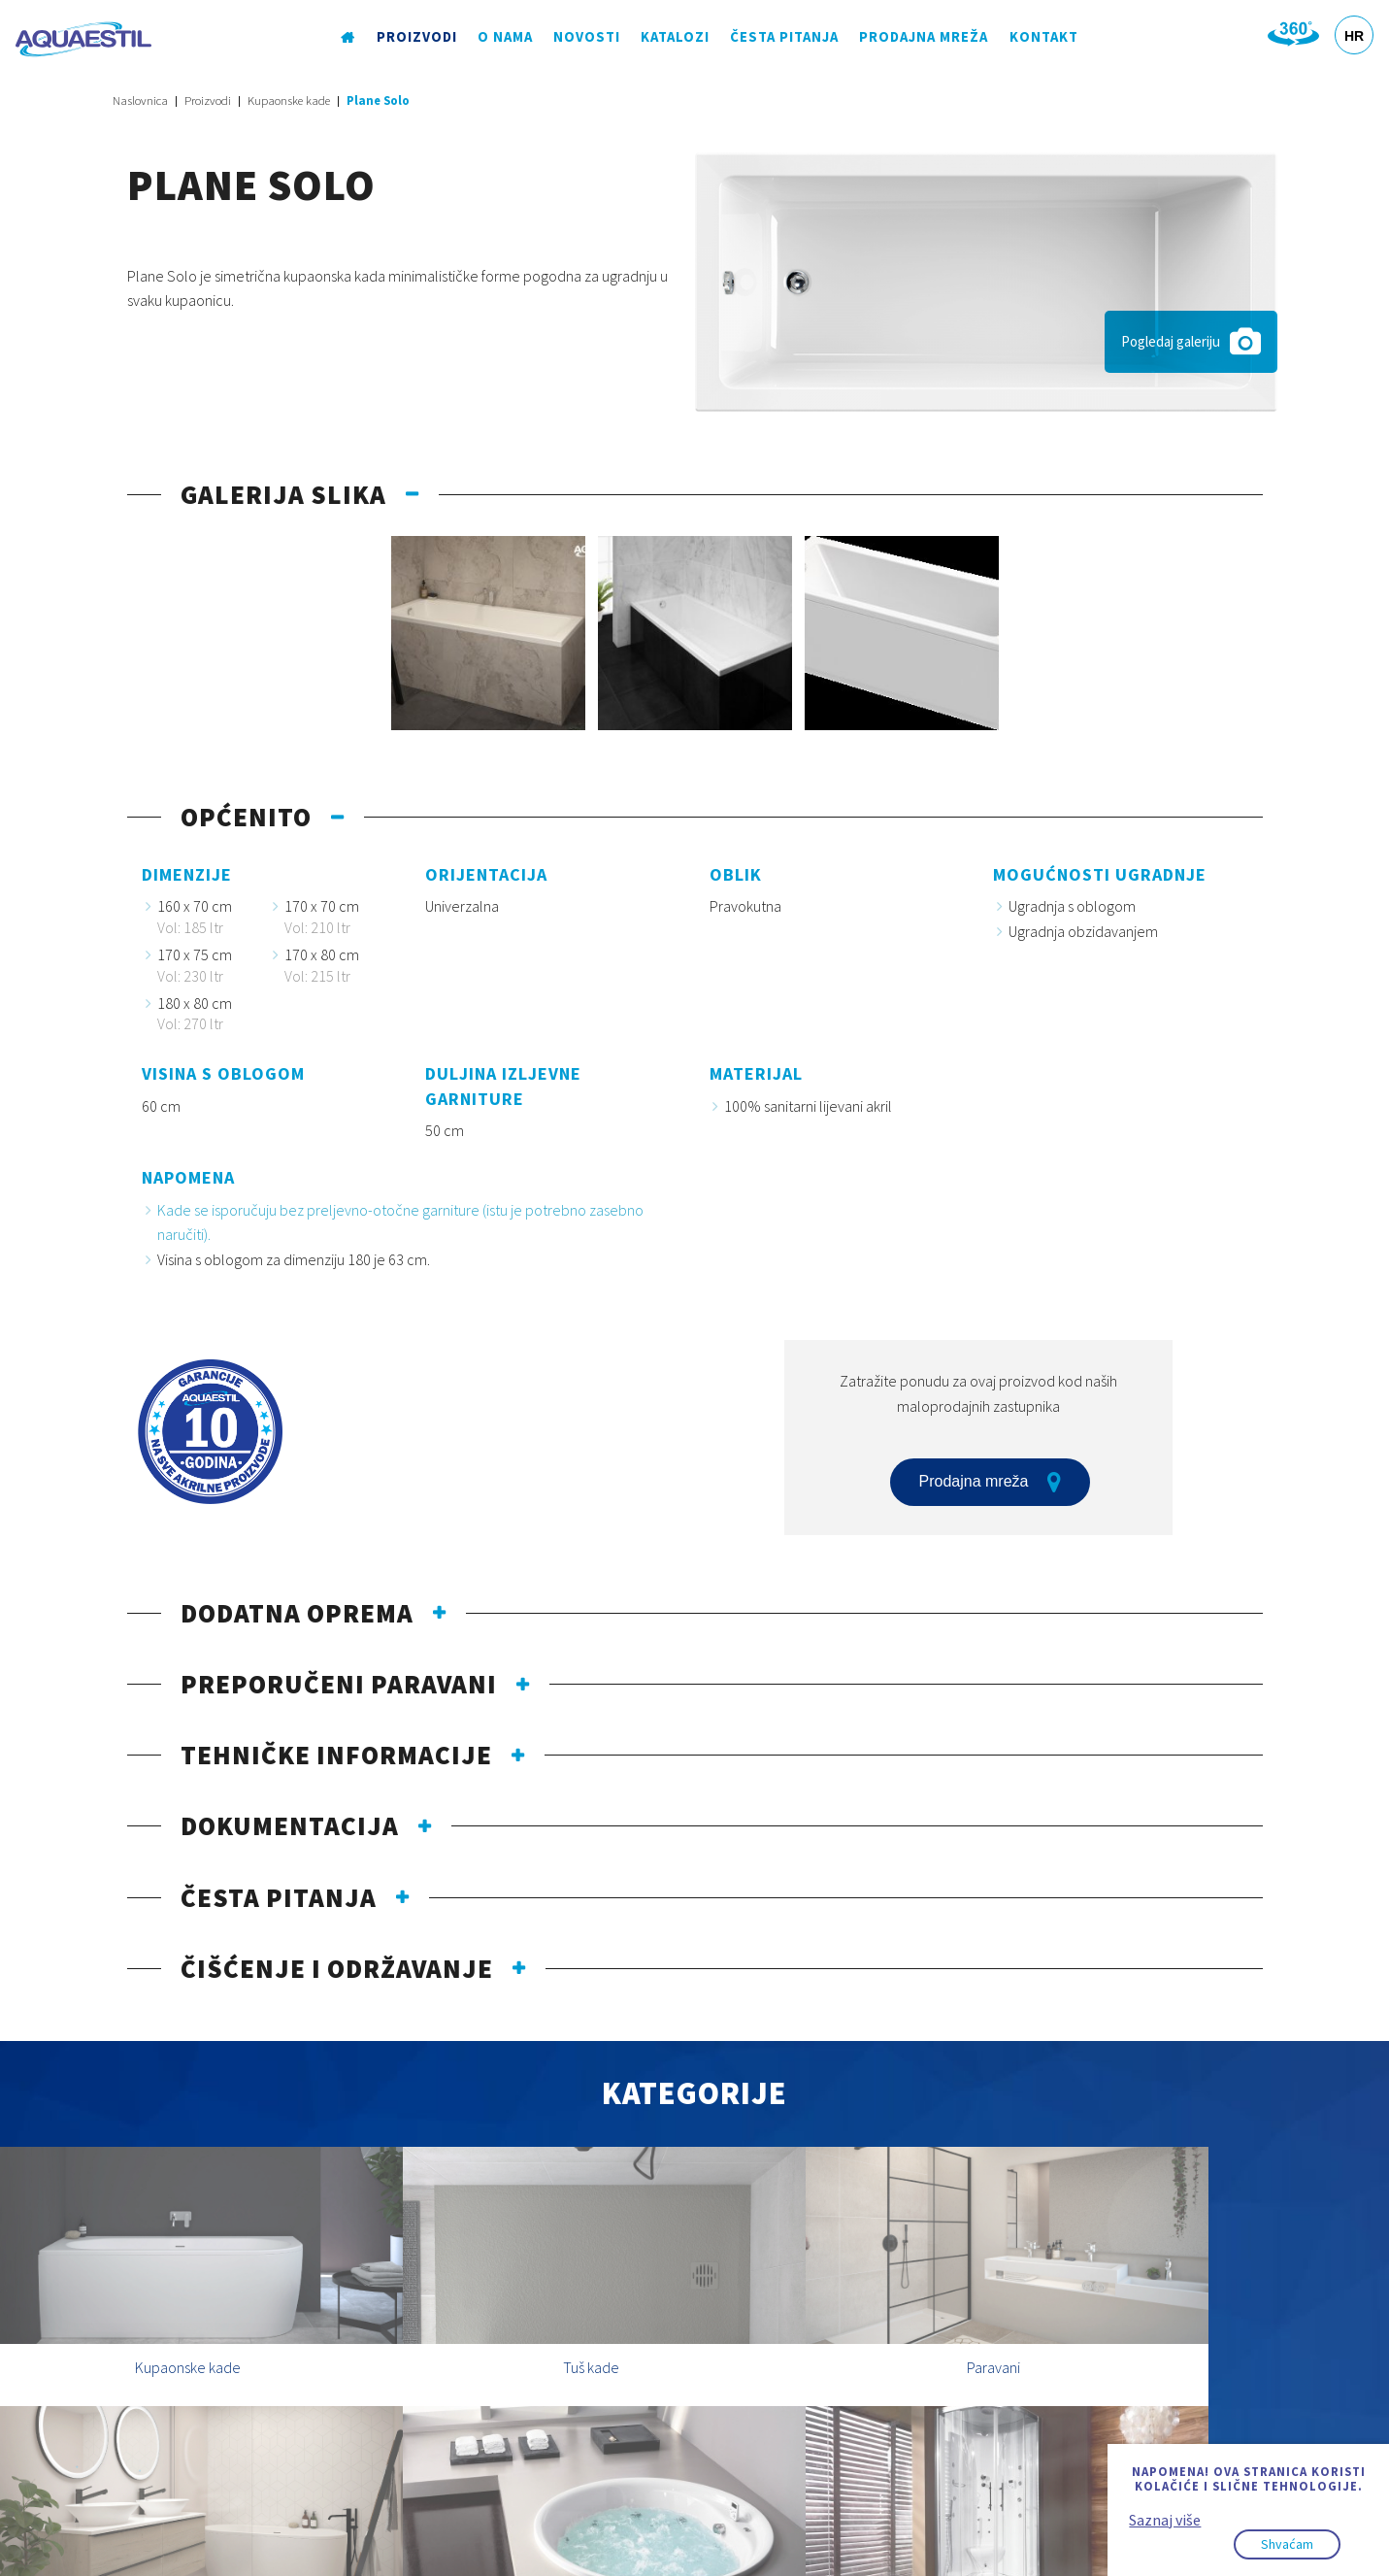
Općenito (246, 816)
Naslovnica (140, 100)
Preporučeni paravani (339, 1683)
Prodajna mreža (922, 38)
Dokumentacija (290, 1825)
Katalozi (675, 38)
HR (1354, 36)
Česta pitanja (784, 38)
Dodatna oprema (297, 1612)
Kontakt (1042, 38)
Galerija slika (283, 494)
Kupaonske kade (289, 100)
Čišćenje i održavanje (337, 1968)
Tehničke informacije (336, 1754)
